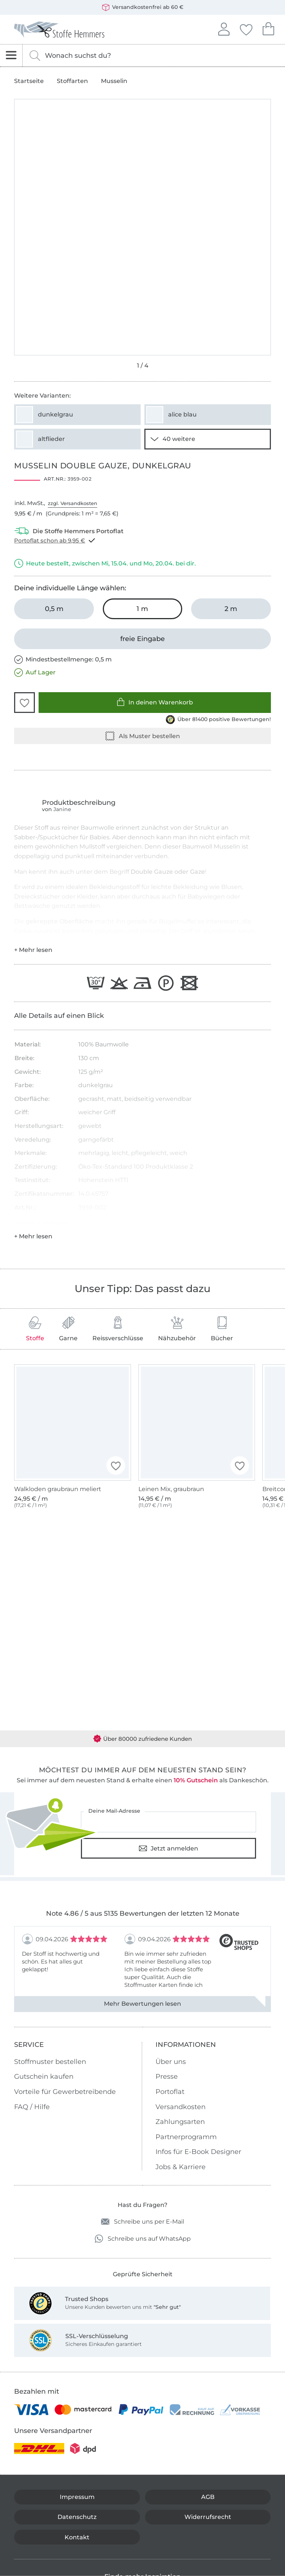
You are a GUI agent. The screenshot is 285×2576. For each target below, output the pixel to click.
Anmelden (224, 28)
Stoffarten (72, 81)
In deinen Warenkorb (155, 702)
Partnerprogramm (186, 2137)
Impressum (77, 2496)
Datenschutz (77, 2516)
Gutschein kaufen (43, 2076)
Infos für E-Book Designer (198, 2152)
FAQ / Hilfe (32, 2107)
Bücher (222, 1329)
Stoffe (35, 1329)
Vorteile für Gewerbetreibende (65, 2092)
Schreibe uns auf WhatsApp (143, 2238)
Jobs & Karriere (180, 2167)
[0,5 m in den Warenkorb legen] (54, 608)
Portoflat (169, 2092)
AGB (207, 2496)
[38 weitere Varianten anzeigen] (207, 439)
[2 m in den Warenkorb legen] (231, 608)
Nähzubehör (177, 1329)
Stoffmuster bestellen (50, 2062)
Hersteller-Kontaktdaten (41, 1223)
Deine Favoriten (246, 28)
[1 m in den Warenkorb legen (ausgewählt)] (142, 608)
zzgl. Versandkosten (72, 503)
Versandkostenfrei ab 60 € (142, 7)
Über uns (170, 2062)
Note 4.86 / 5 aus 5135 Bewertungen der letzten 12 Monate (142, 1913)
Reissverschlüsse (117, 1329)
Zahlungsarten (180, 2122)
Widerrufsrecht (207, 2516)
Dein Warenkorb (268, 28)
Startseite (29, 81)
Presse (166, 2076)
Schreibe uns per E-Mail (142, 2221)
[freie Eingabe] (142, 638)
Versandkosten (180, 2107)
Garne (68, 1329)
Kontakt (77, 2537)
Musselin (114, 81)
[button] (24, 702)
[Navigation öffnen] (11, 55)
